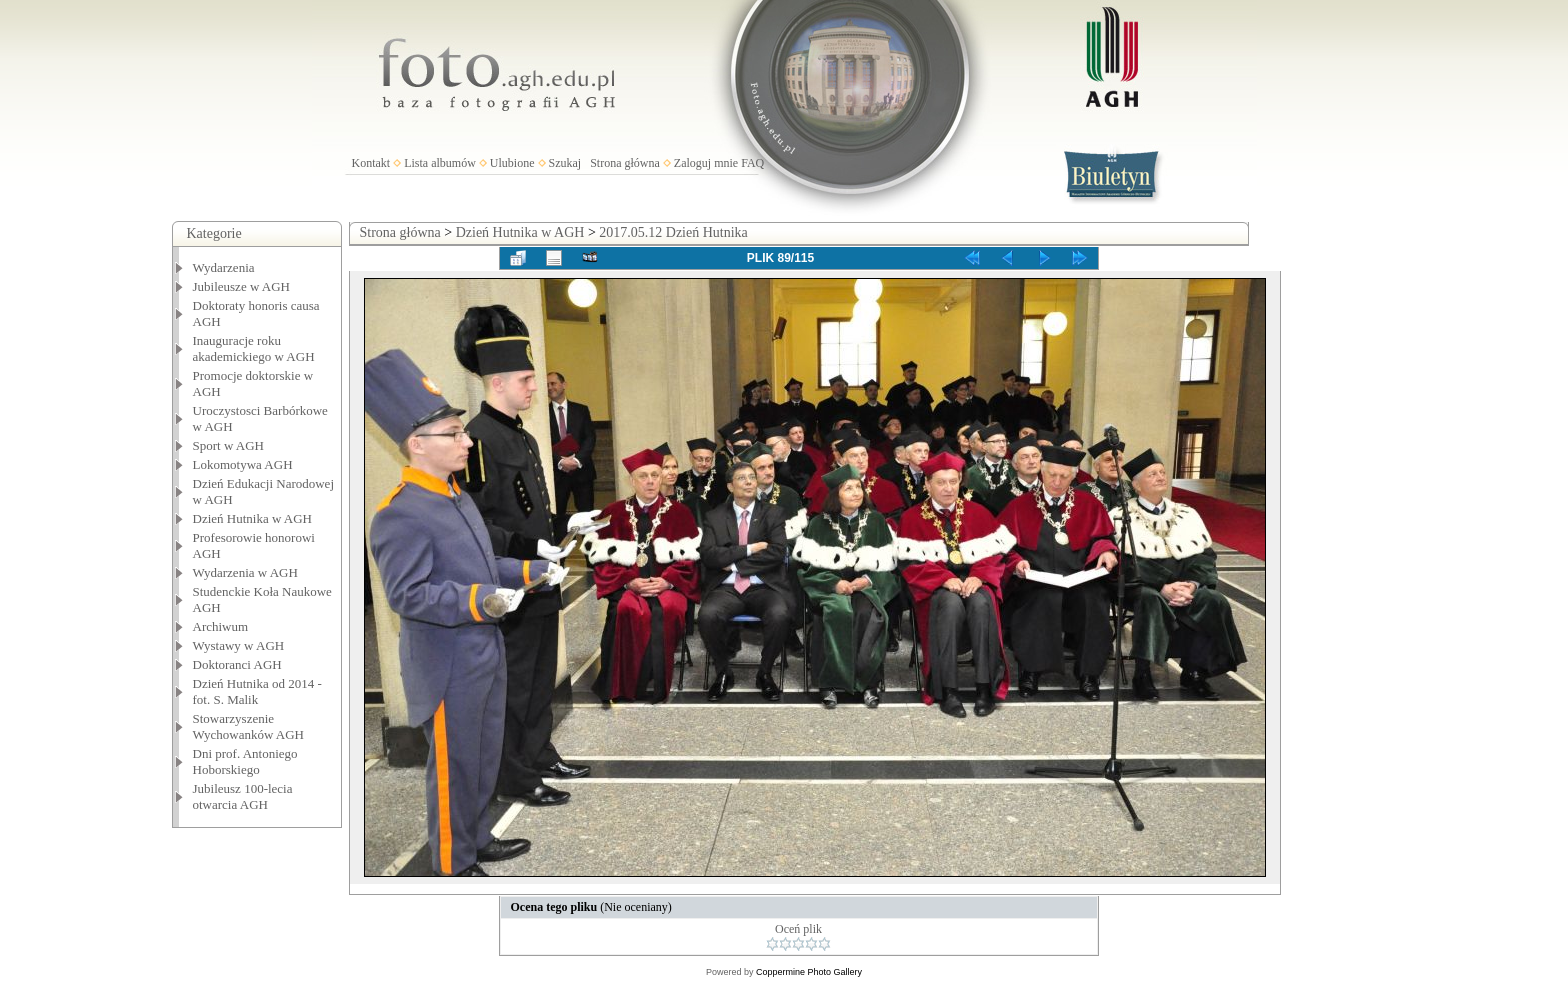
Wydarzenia (224, 267)
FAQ (752, 163)
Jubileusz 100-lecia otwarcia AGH (243, 796)
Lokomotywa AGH (243, 464)
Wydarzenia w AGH (245, 572)
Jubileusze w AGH (242, 286)
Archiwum (221, 626)
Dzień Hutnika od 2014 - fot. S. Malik (257, 691)
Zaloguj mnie (706, 163)
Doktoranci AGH (237, 664)
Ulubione (512, 163)
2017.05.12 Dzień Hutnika (673, 232)
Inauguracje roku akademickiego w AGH (254, 348)
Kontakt (371, 163)
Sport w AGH (229, 445)
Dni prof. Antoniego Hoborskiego (245, 761)
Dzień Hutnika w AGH (253, 518)
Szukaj (565, 163)
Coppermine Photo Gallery (809, 972)
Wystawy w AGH (239, 645)
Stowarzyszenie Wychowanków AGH (249, 726)
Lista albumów (440, 163)
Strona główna (625, 163)
